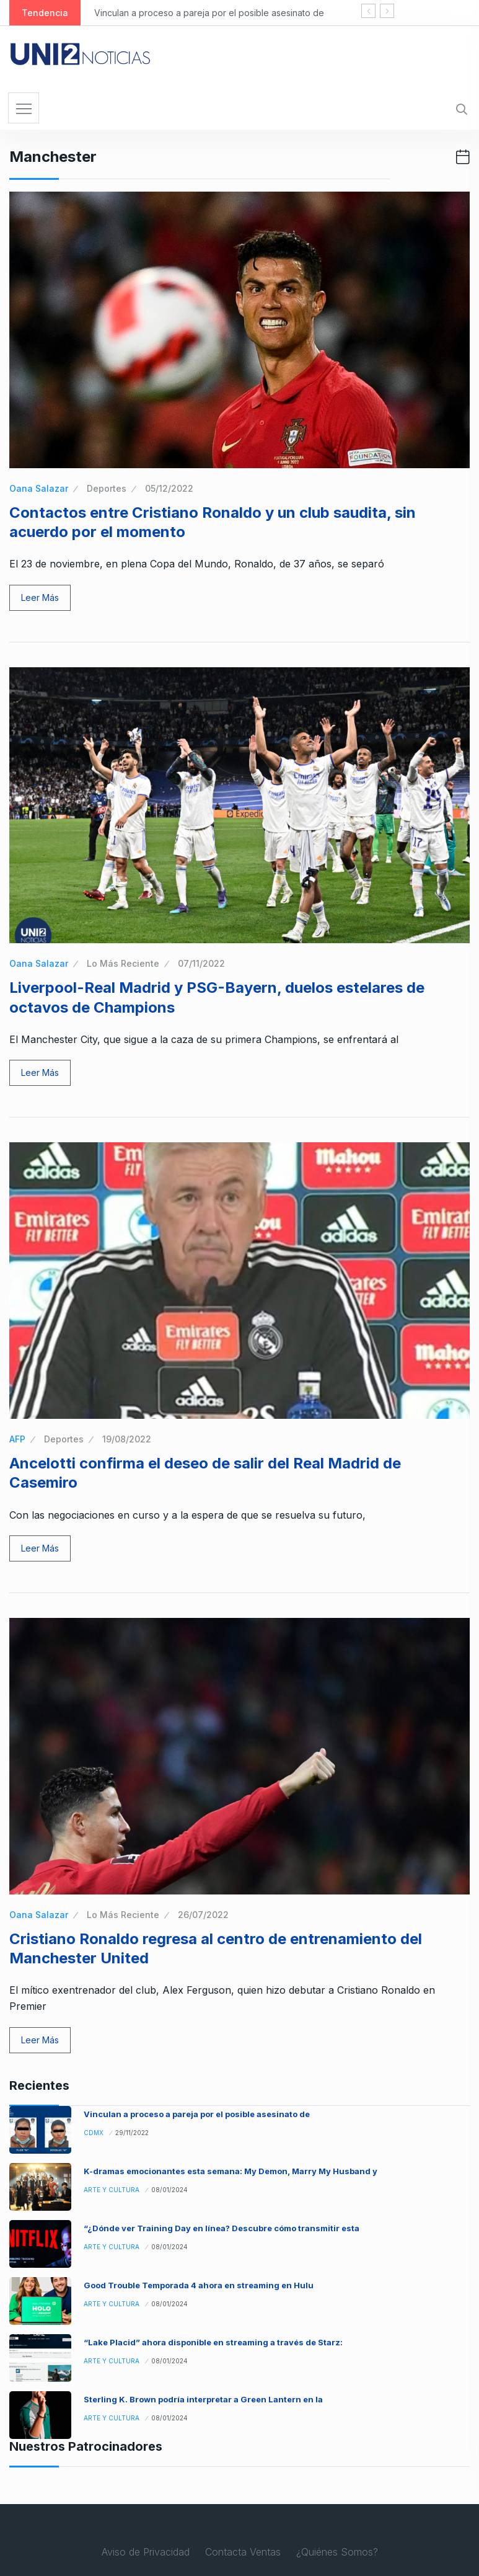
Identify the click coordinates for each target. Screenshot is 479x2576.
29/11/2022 (132, 2132)
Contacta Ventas (243, 2552)
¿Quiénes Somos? (337, 2552)
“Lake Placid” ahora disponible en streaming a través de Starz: (213, 2342)
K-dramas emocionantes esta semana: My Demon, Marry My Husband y (230, 2171)
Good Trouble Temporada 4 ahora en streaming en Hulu (199, 2285)
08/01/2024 (169, 2189)
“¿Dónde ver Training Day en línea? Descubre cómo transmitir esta (221, 2228)
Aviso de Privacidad (146, 2552)
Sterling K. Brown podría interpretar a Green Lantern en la (203, 2399)
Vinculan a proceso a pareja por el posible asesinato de (209, 12)
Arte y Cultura (111, 2189)
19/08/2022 (126, 1439)
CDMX (93, 2132)
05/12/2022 (169, 488)
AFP (17, 1439)
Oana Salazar (38, 488)
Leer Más (40, 597)
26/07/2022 (203, 1914)
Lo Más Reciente (123, 963)
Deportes (106, 488)
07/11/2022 (201, 963)
